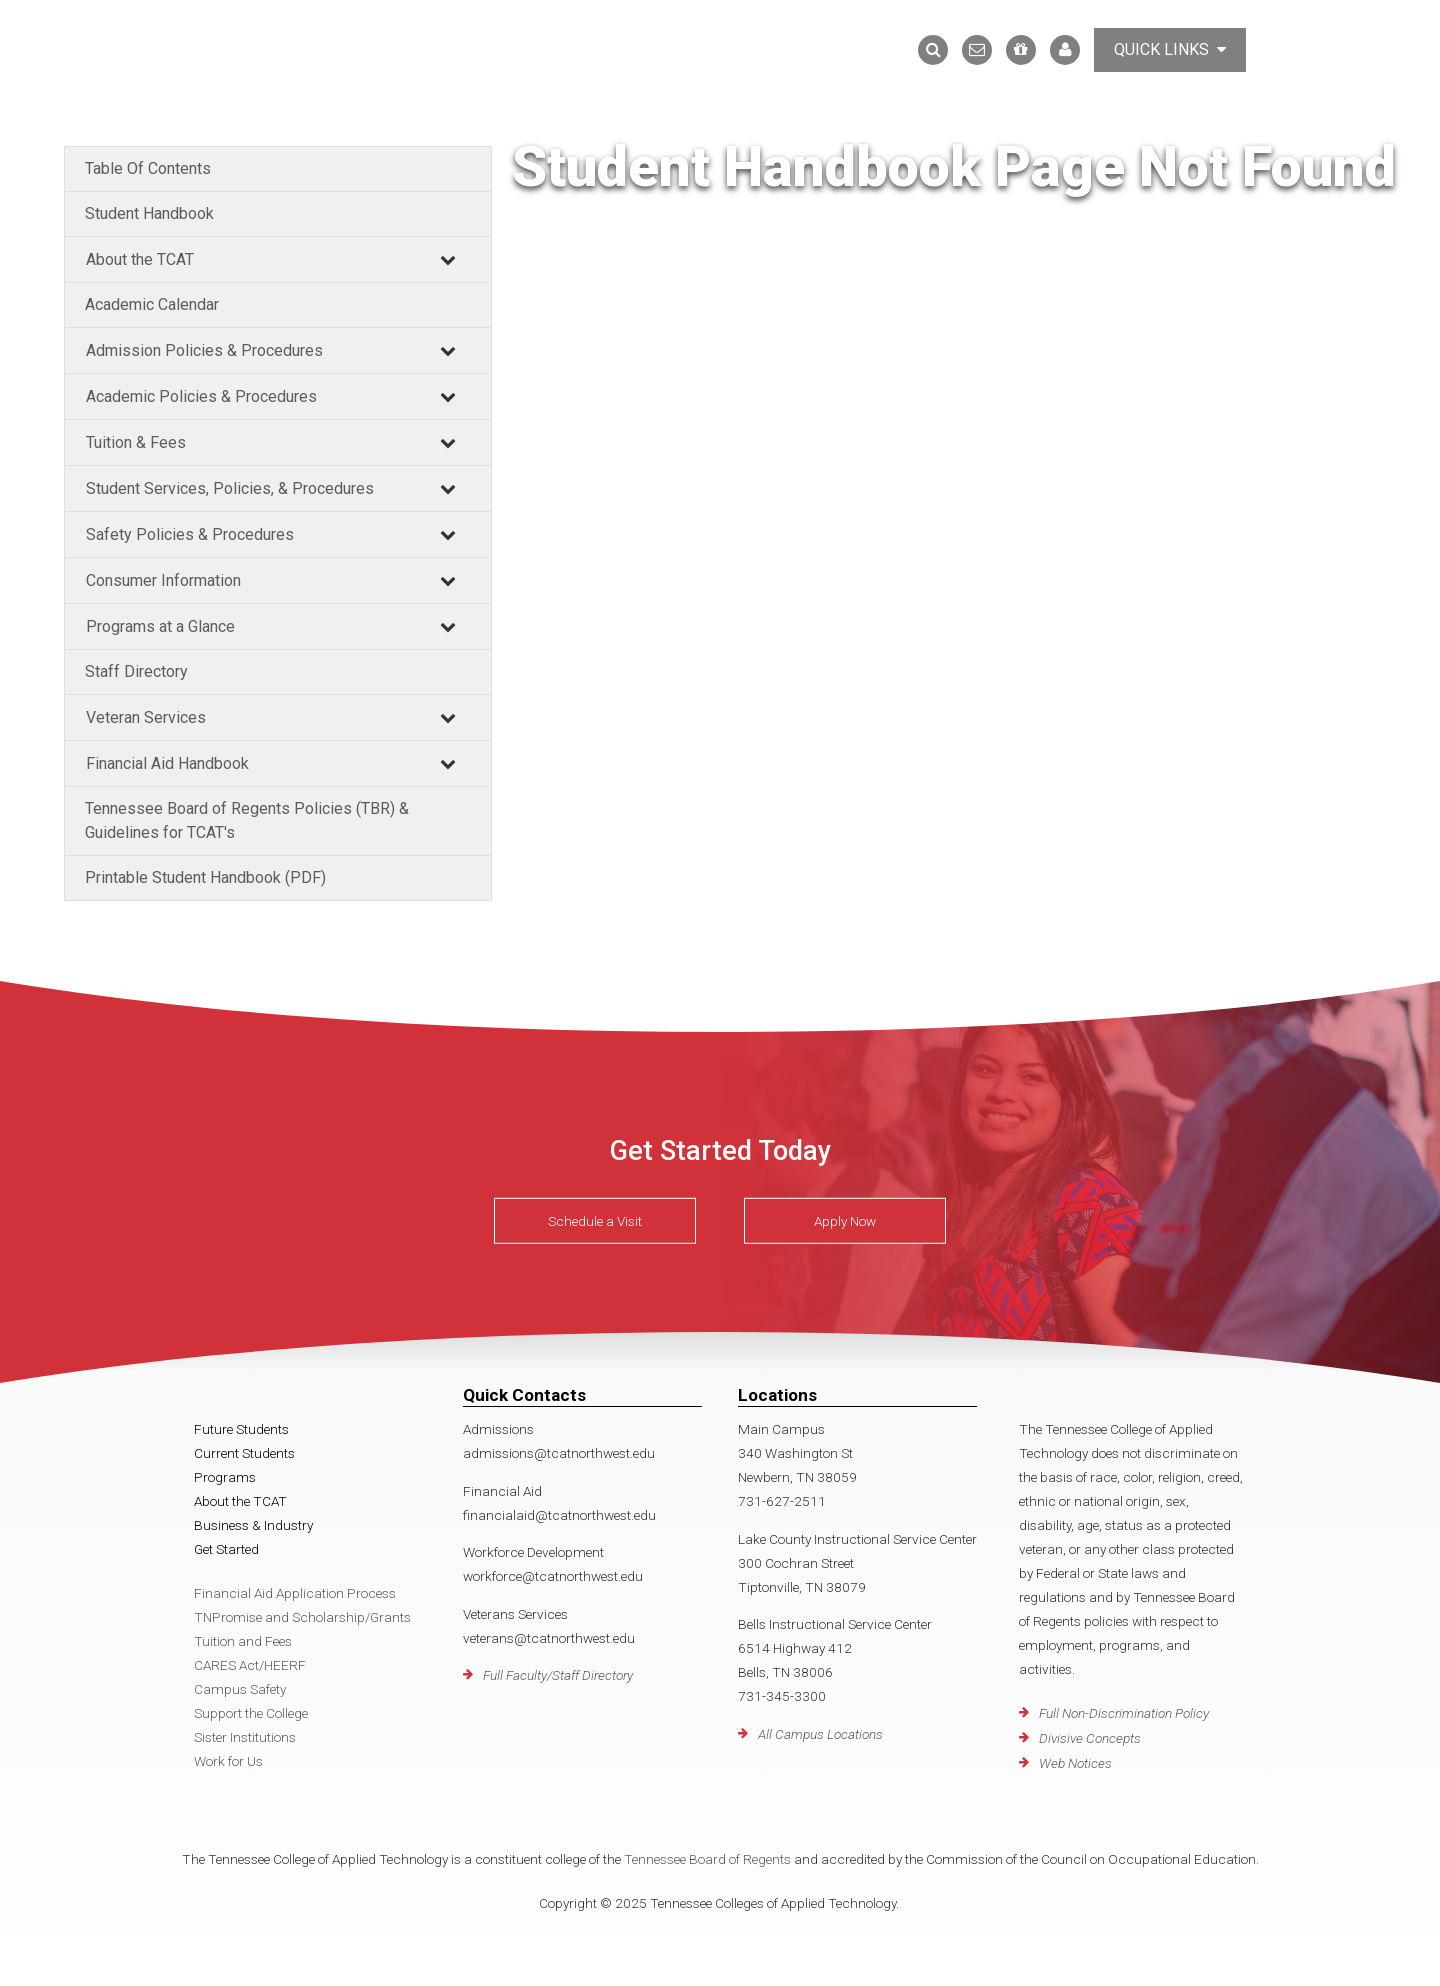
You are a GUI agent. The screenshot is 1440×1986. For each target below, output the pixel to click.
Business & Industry (253, 1525)
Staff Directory (136, 671)
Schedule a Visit (595, 1221)
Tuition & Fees (136, 442)
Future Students (241, 1429)
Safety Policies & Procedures (190, 534)
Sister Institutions (245, 1737)
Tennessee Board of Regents (707, 1859)
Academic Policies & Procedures (201, 396)
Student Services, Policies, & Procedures (230, 488)
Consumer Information (163, 580)
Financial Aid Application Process (295, 1593)
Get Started (226, 1549)
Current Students (244, 1453)
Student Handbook (149, 213)
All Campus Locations (820, 1734)
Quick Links (1170, 49)
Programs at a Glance (160, 626)
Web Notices (1075, 1763)
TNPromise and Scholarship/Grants (302, 1617)
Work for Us (228, 1761)
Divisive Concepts (1090, 1738)
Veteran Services (146, 717)
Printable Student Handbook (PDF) (205, 877)
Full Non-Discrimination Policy (1124, 1713)
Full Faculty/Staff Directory (558, 1675)
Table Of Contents (148, 168)
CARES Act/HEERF (250, 1665)
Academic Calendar (152, 304)
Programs (225, 1477)
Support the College (251, 1713)
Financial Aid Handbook (167, 763)
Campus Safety (240, 1689)
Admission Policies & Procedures (204, 350)
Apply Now (845, 1221)
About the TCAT (140, 259)
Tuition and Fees (243, 1641)
